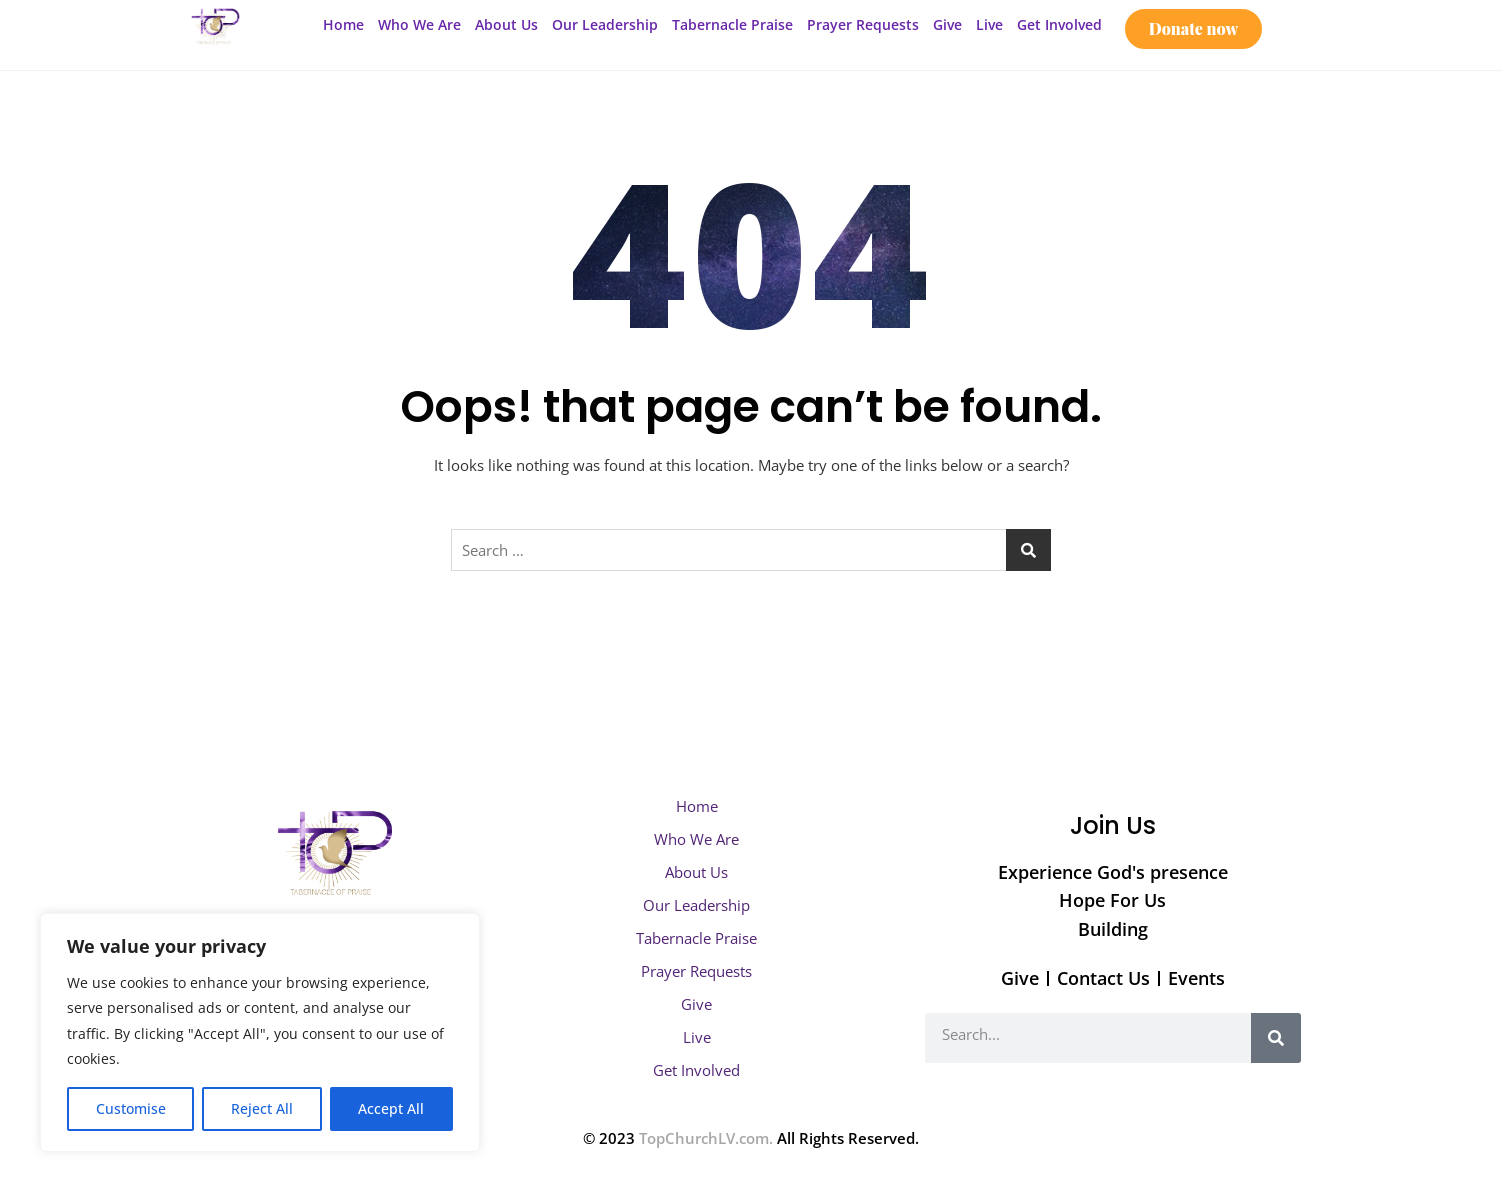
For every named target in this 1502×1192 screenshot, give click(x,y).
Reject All (262, 1108)
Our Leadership (605, 24)
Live (989, 24)
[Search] (1276, 1038)
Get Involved (1059, 24)
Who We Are (419, 24)
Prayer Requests (863, 24)
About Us (506, 24)
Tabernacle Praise (732, 24)
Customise (131, 1108)
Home (343, 24)
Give (947, 24)
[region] (260, 1032)
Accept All (391, 1108)
